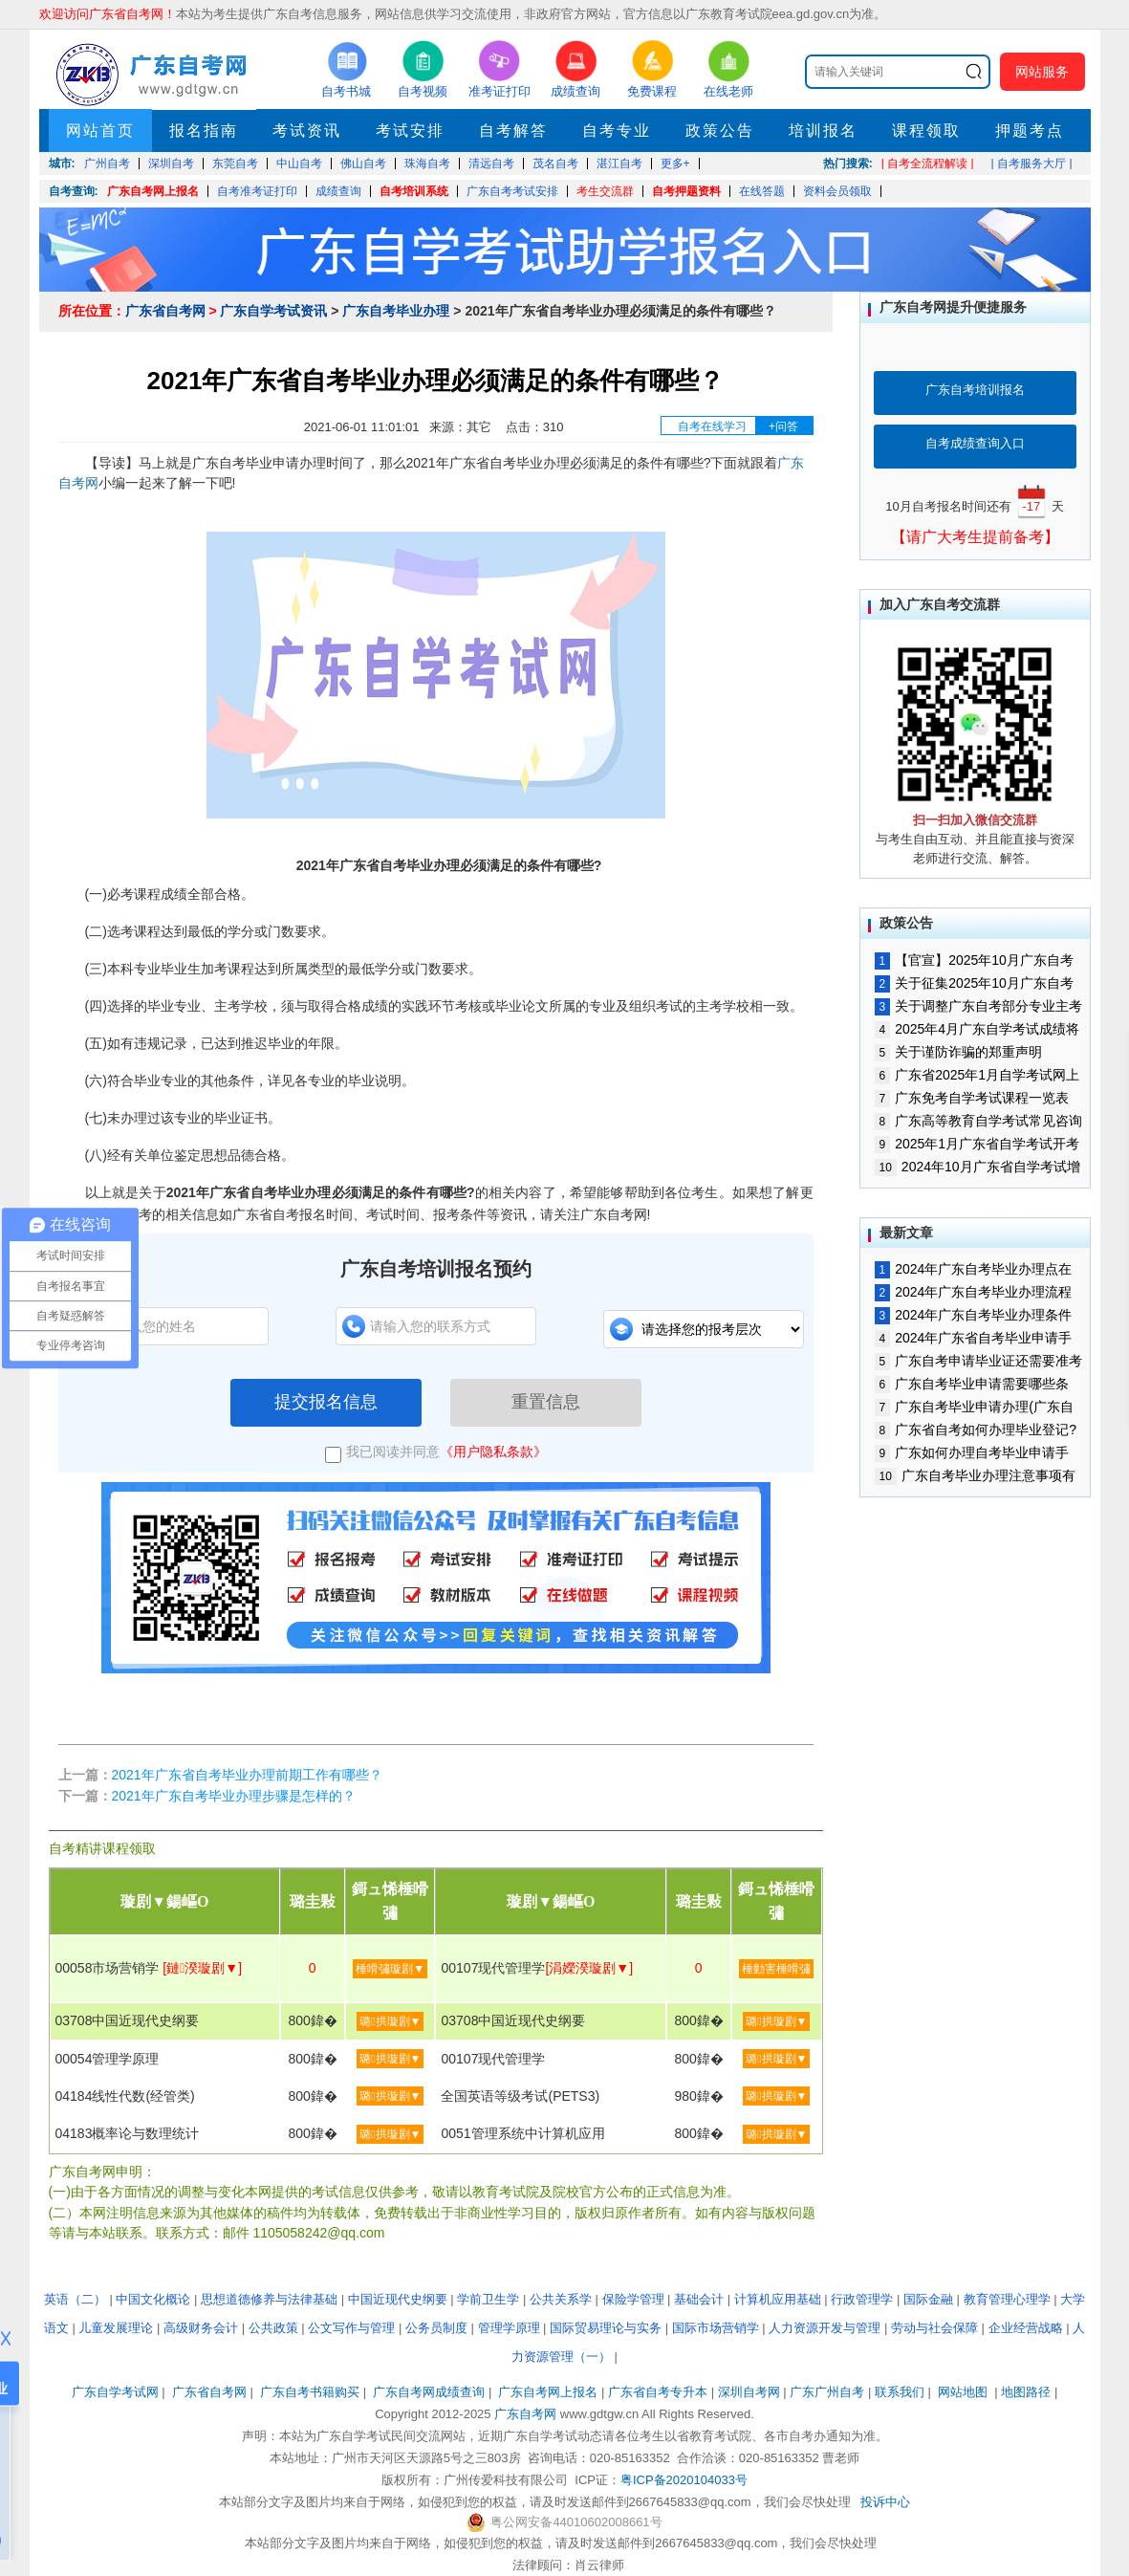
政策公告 (719, 130)
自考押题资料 (686, 191)
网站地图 (963, 2392)
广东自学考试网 (115, 2392)
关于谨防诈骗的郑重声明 (959, 1051)
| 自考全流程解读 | (927, 163)
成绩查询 (338, 191)
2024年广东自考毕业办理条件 (974, 1314)
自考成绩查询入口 (975, 443)
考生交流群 (605, 191)
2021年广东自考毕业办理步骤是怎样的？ (234, 1795)
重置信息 (545, 1401)
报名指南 (203, 130)
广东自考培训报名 (975, 389)
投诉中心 (885, 2502)
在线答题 (762, 191)
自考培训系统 (414, 191)
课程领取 (926, 130)
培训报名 (823, 130)
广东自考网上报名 (153, 191)
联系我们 (899, 2392)
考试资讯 (306, 130)
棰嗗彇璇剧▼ (390, 1969)
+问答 (783, 426)
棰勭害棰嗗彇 (776, 1969)
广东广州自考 (827, 2392)
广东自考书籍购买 (309, 2392)
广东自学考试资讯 (273, 310)
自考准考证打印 (257, 191)
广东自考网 (525, 2414)
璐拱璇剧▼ (390, 2021)
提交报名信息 (326, 1401)
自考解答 (513, 130)
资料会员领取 (837, 191)
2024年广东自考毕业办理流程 (974, 1291)
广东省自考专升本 (657, 2392)
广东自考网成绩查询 (429, 2392)
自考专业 (616, 130)
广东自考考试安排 (512, 191)
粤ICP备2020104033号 (684, 2480)
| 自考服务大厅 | (1032, 163)
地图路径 (1027, 2392)
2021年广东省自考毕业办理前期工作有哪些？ (247, 1774)
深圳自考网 (749, 2392)
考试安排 (410, 130)
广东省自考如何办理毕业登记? (975, 1429)
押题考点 (1029, 130)
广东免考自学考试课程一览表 (972, 1097)
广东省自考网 (165, 310)
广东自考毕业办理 (395, 310)
